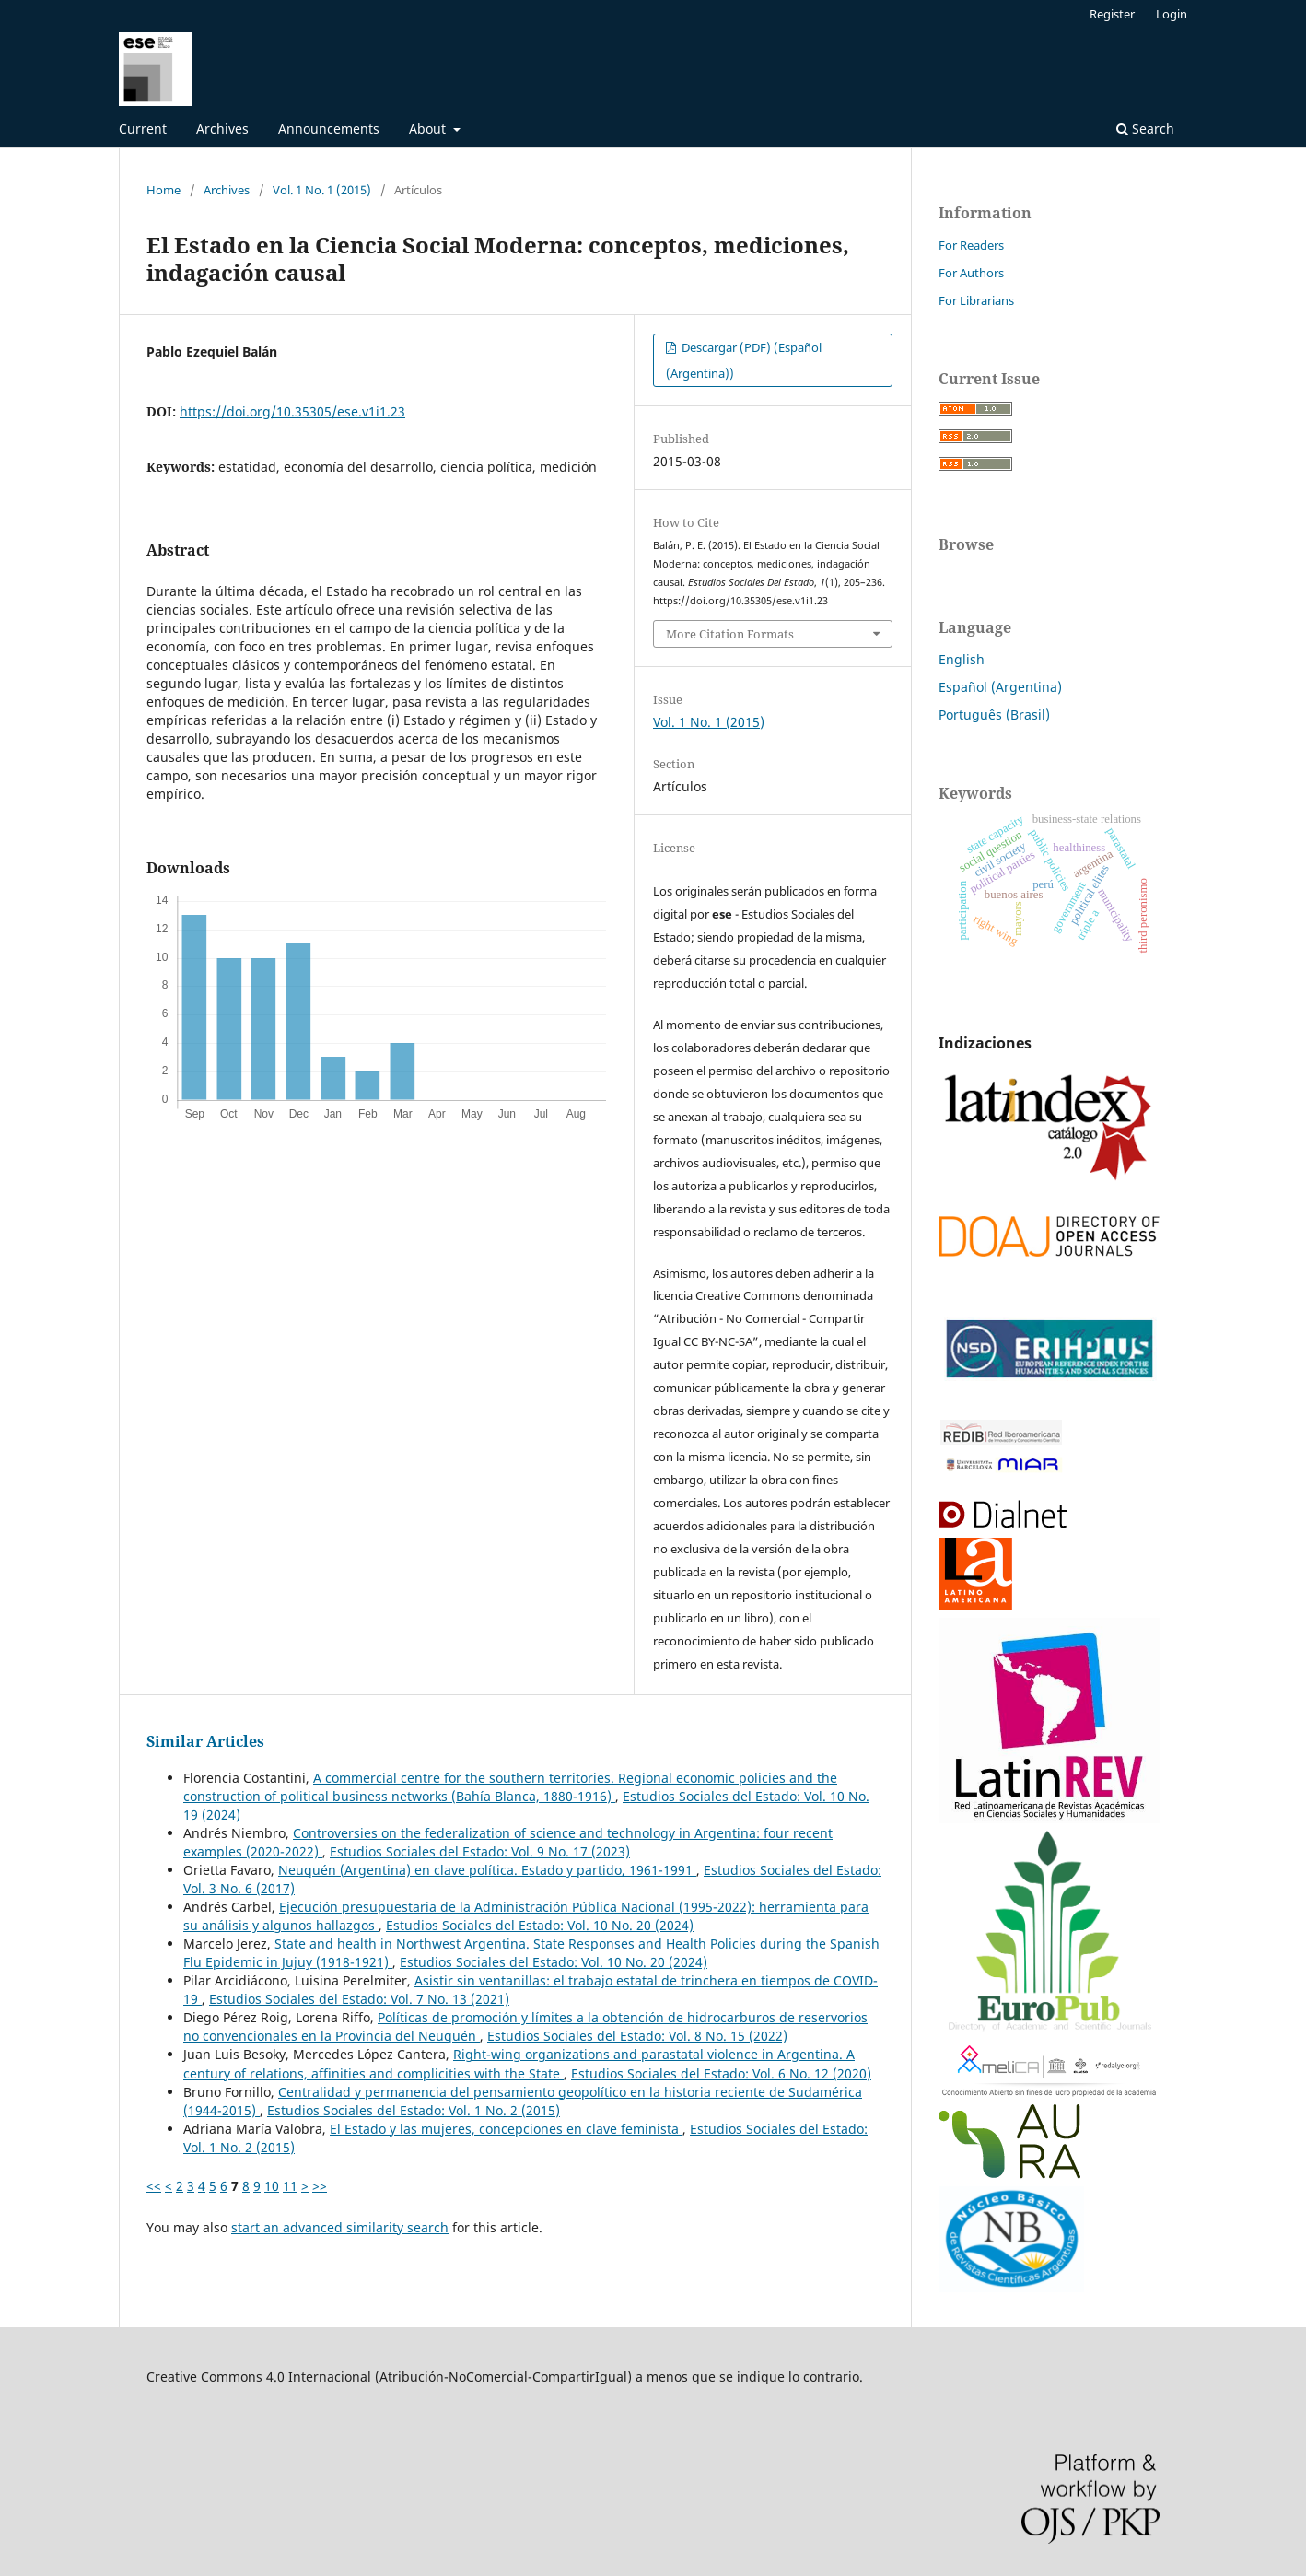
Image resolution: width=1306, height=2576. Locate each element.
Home (163, 189)
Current (143, 128)
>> (319, 2186)
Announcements (328, 128)
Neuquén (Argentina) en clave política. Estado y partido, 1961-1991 (487, 1870)
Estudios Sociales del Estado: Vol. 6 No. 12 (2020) (721, 2073)
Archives (222, 128)
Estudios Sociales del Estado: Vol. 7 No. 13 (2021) (359, 1999)
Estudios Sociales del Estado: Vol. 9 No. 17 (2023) (480, 1851)
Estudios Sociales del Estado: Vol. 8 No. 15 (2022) (637, 2035)
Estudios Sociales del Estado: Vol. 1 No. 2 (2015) (413, 2110)
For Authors (971, 272)
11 (290, 2186)
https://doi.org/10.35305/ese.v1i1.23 (292, 411)
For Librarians (976, 300)
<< (153, 2186)
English (962, 659)
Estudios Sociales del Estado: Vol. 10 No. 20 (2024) (540, 1925)
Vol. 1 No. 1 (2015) (322, 189)
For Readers (971, 245)
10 (271, 2186)
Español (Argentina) (1000, 687)
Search (1145, 128)
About (429, 128)
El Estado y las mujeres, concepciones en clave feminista (506, 2128)
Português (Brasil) (994, 714)
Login (1171, 14)
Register (1112, 14)
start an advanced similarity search (340, 2227)
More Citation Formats (730, 634)
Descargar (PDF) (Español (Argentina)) (744, 360)
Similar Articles (205, 1741)
